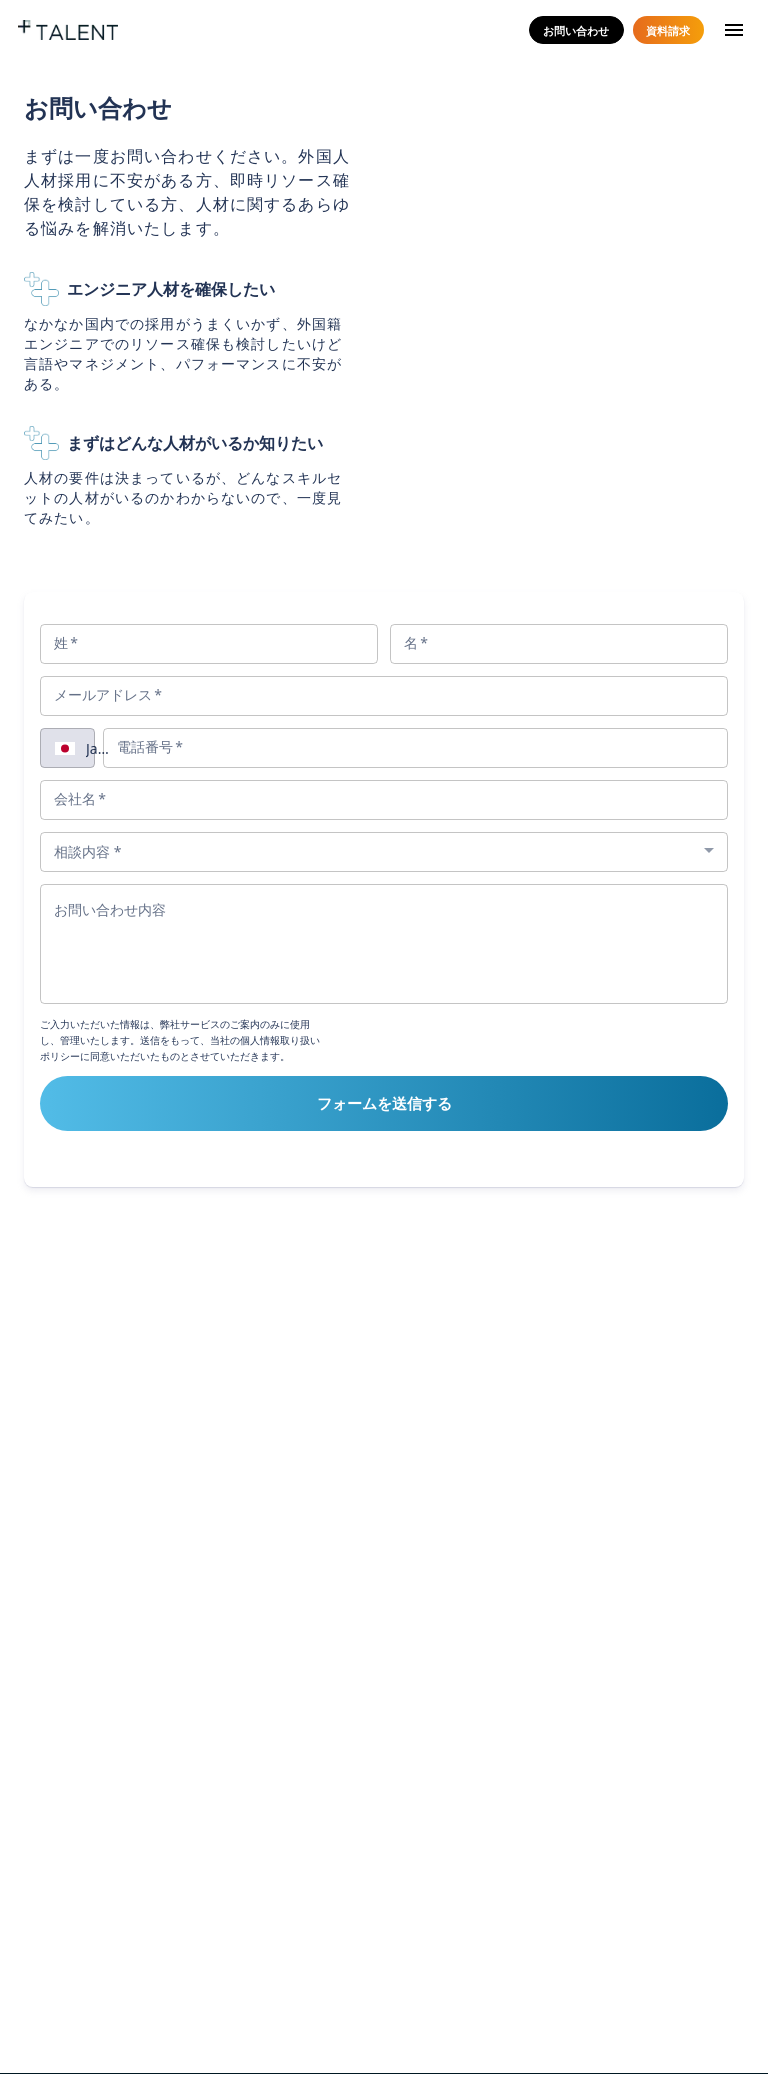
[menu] (733, 30)
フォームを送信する (384, 1103)
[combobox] (100, 747)
